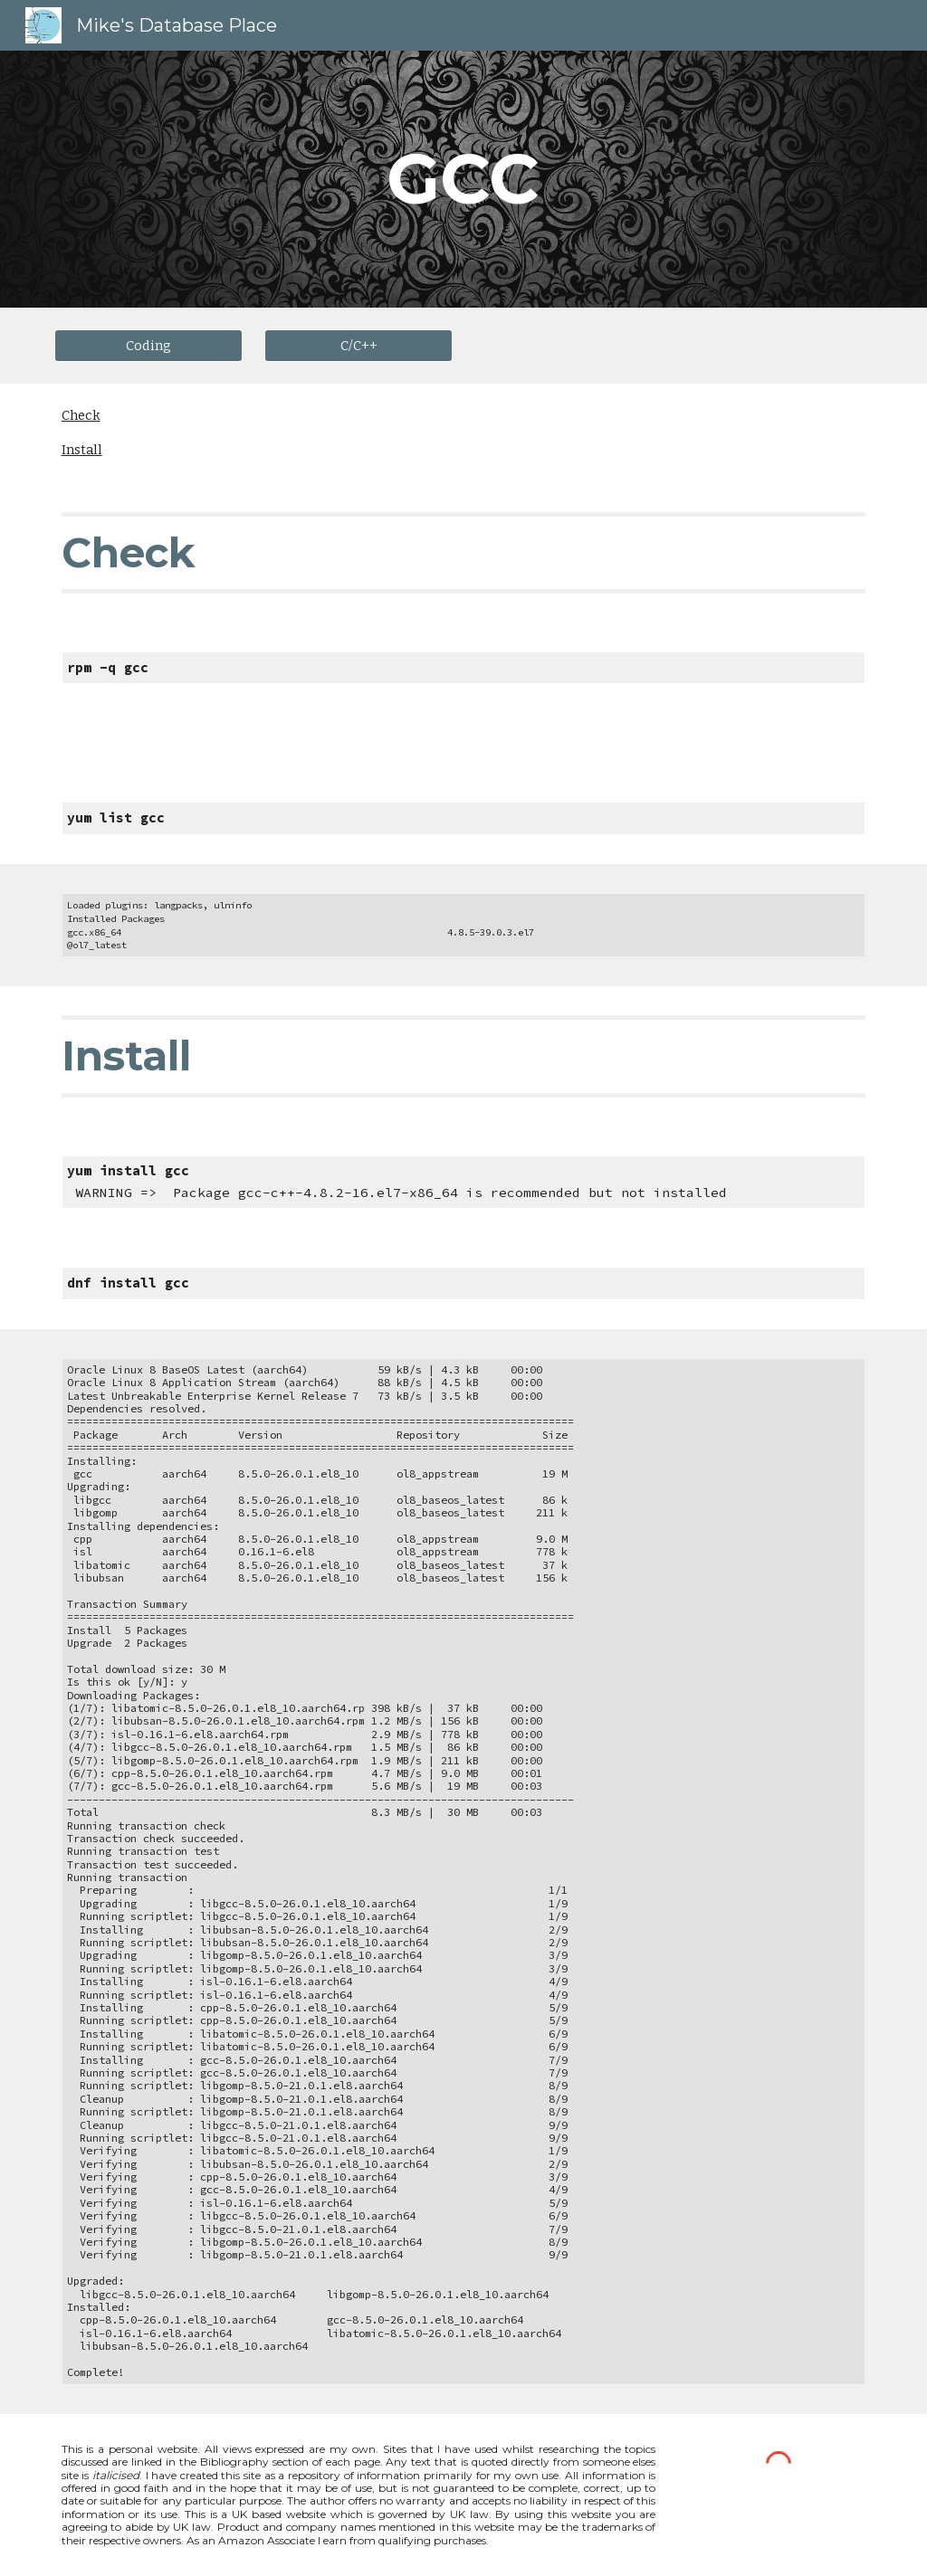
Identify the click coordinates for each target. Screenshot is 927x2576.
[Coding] (149, 345)
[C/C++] (359, 345)
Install (82, 450)
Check (81, 415)
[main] (463, 179)
